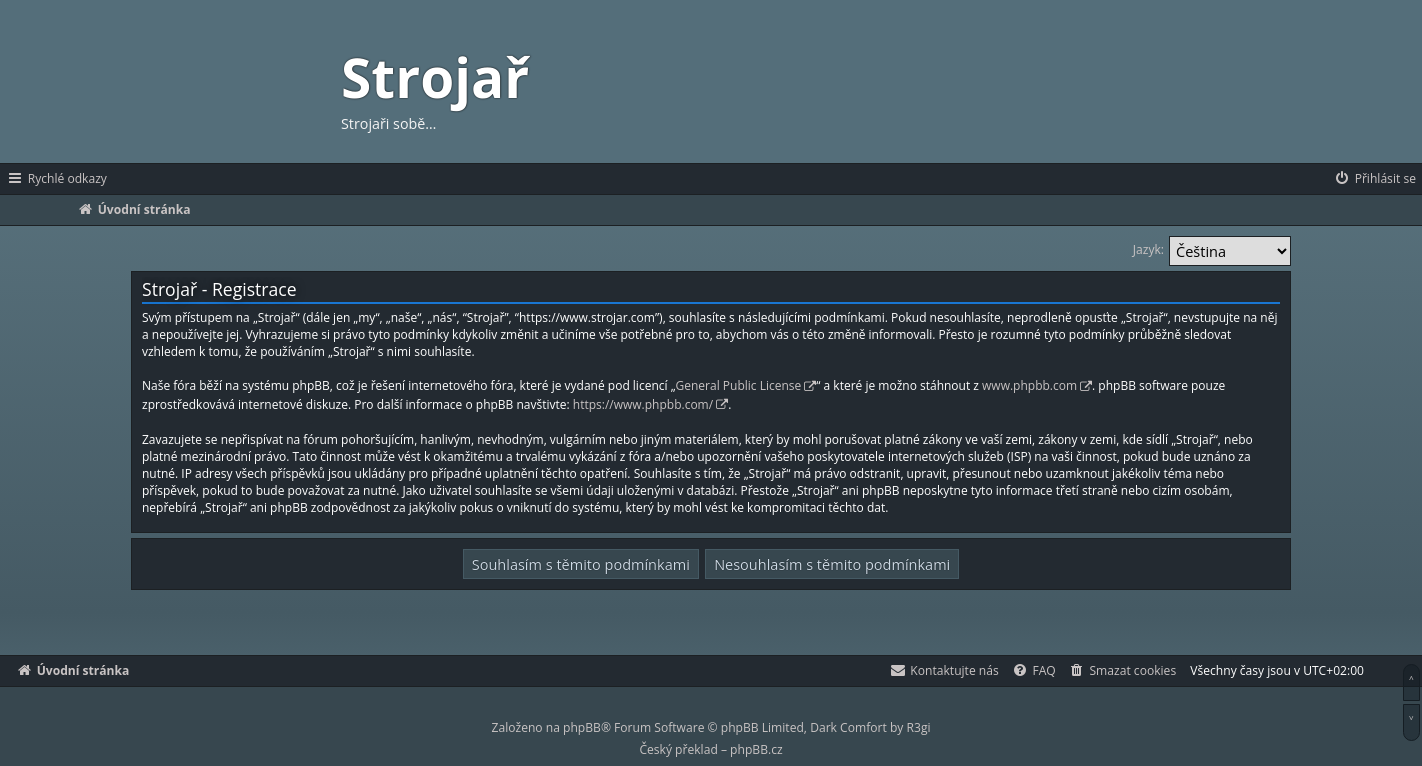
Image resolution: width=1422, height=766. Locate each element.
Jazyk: (1148, 249)
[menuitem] (1374, 179)
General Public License (739, 385)
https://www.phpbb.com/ (643, 404)
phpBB (582, 727)
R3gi (919, 727)
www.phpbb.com (1029, 385)
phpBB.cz (756, 749)
